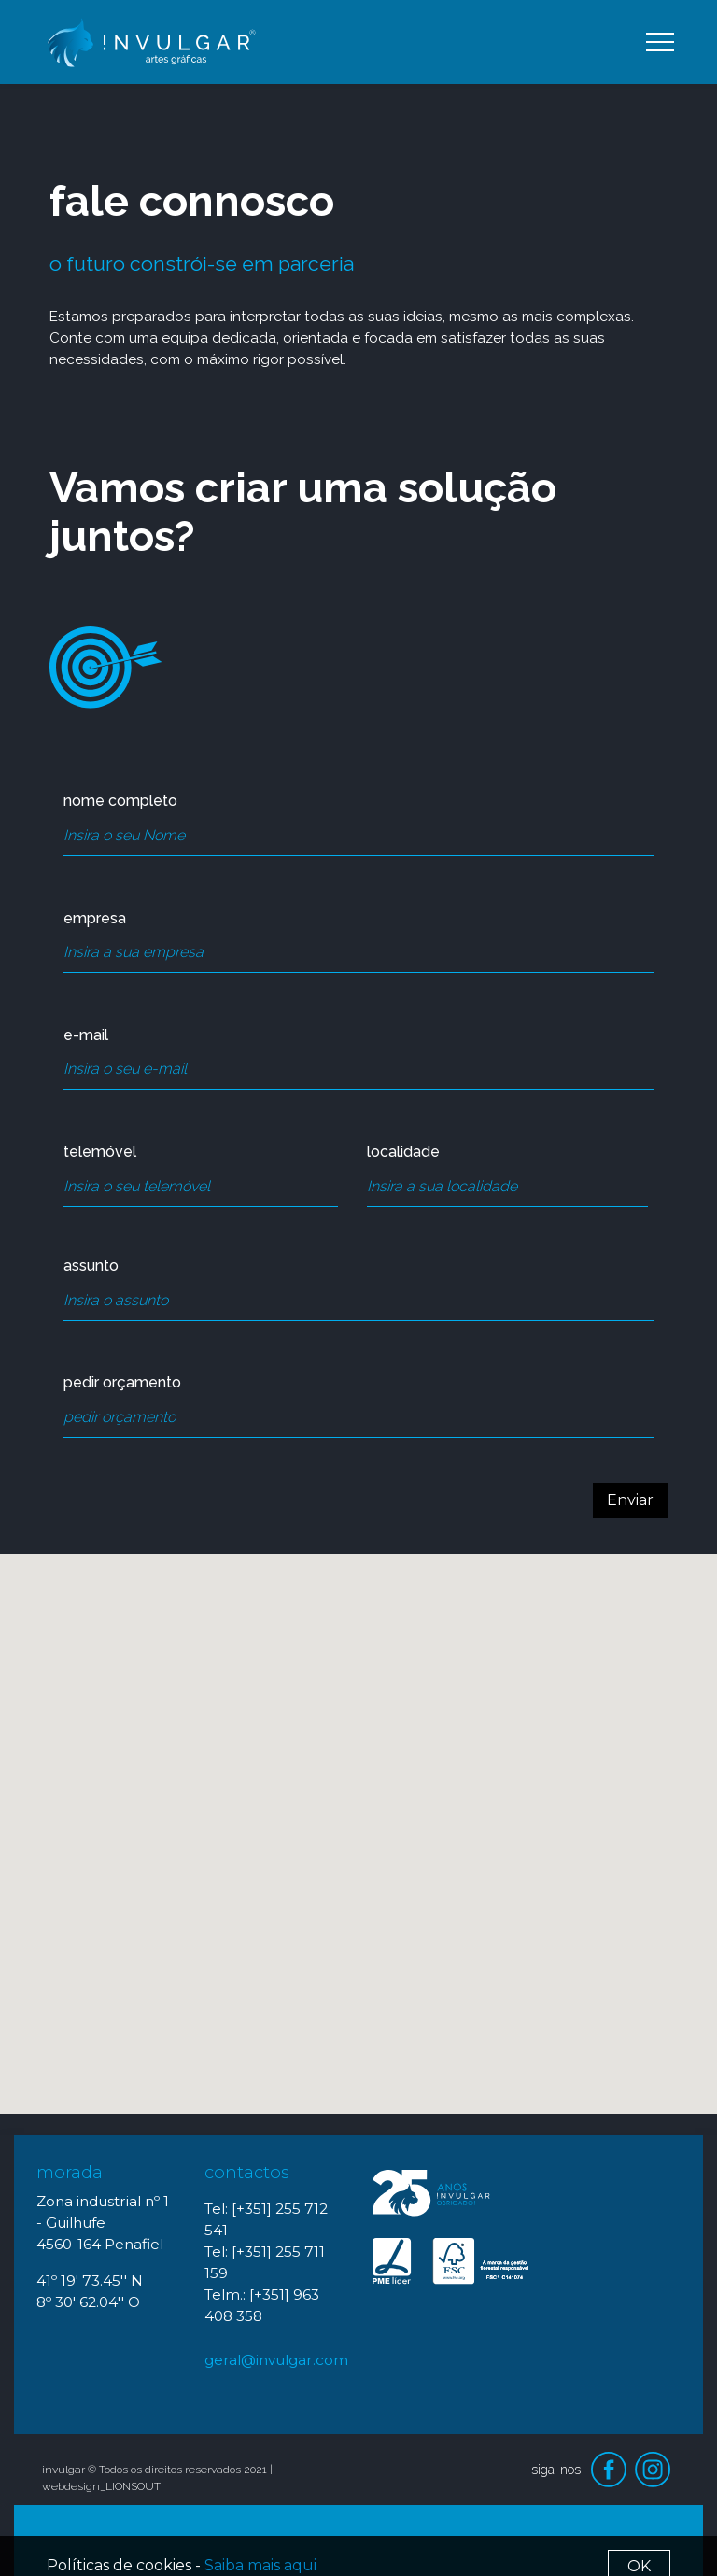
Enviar (630, 1500)
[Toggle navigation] (660, 42)
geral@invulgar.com (276, 2360)
